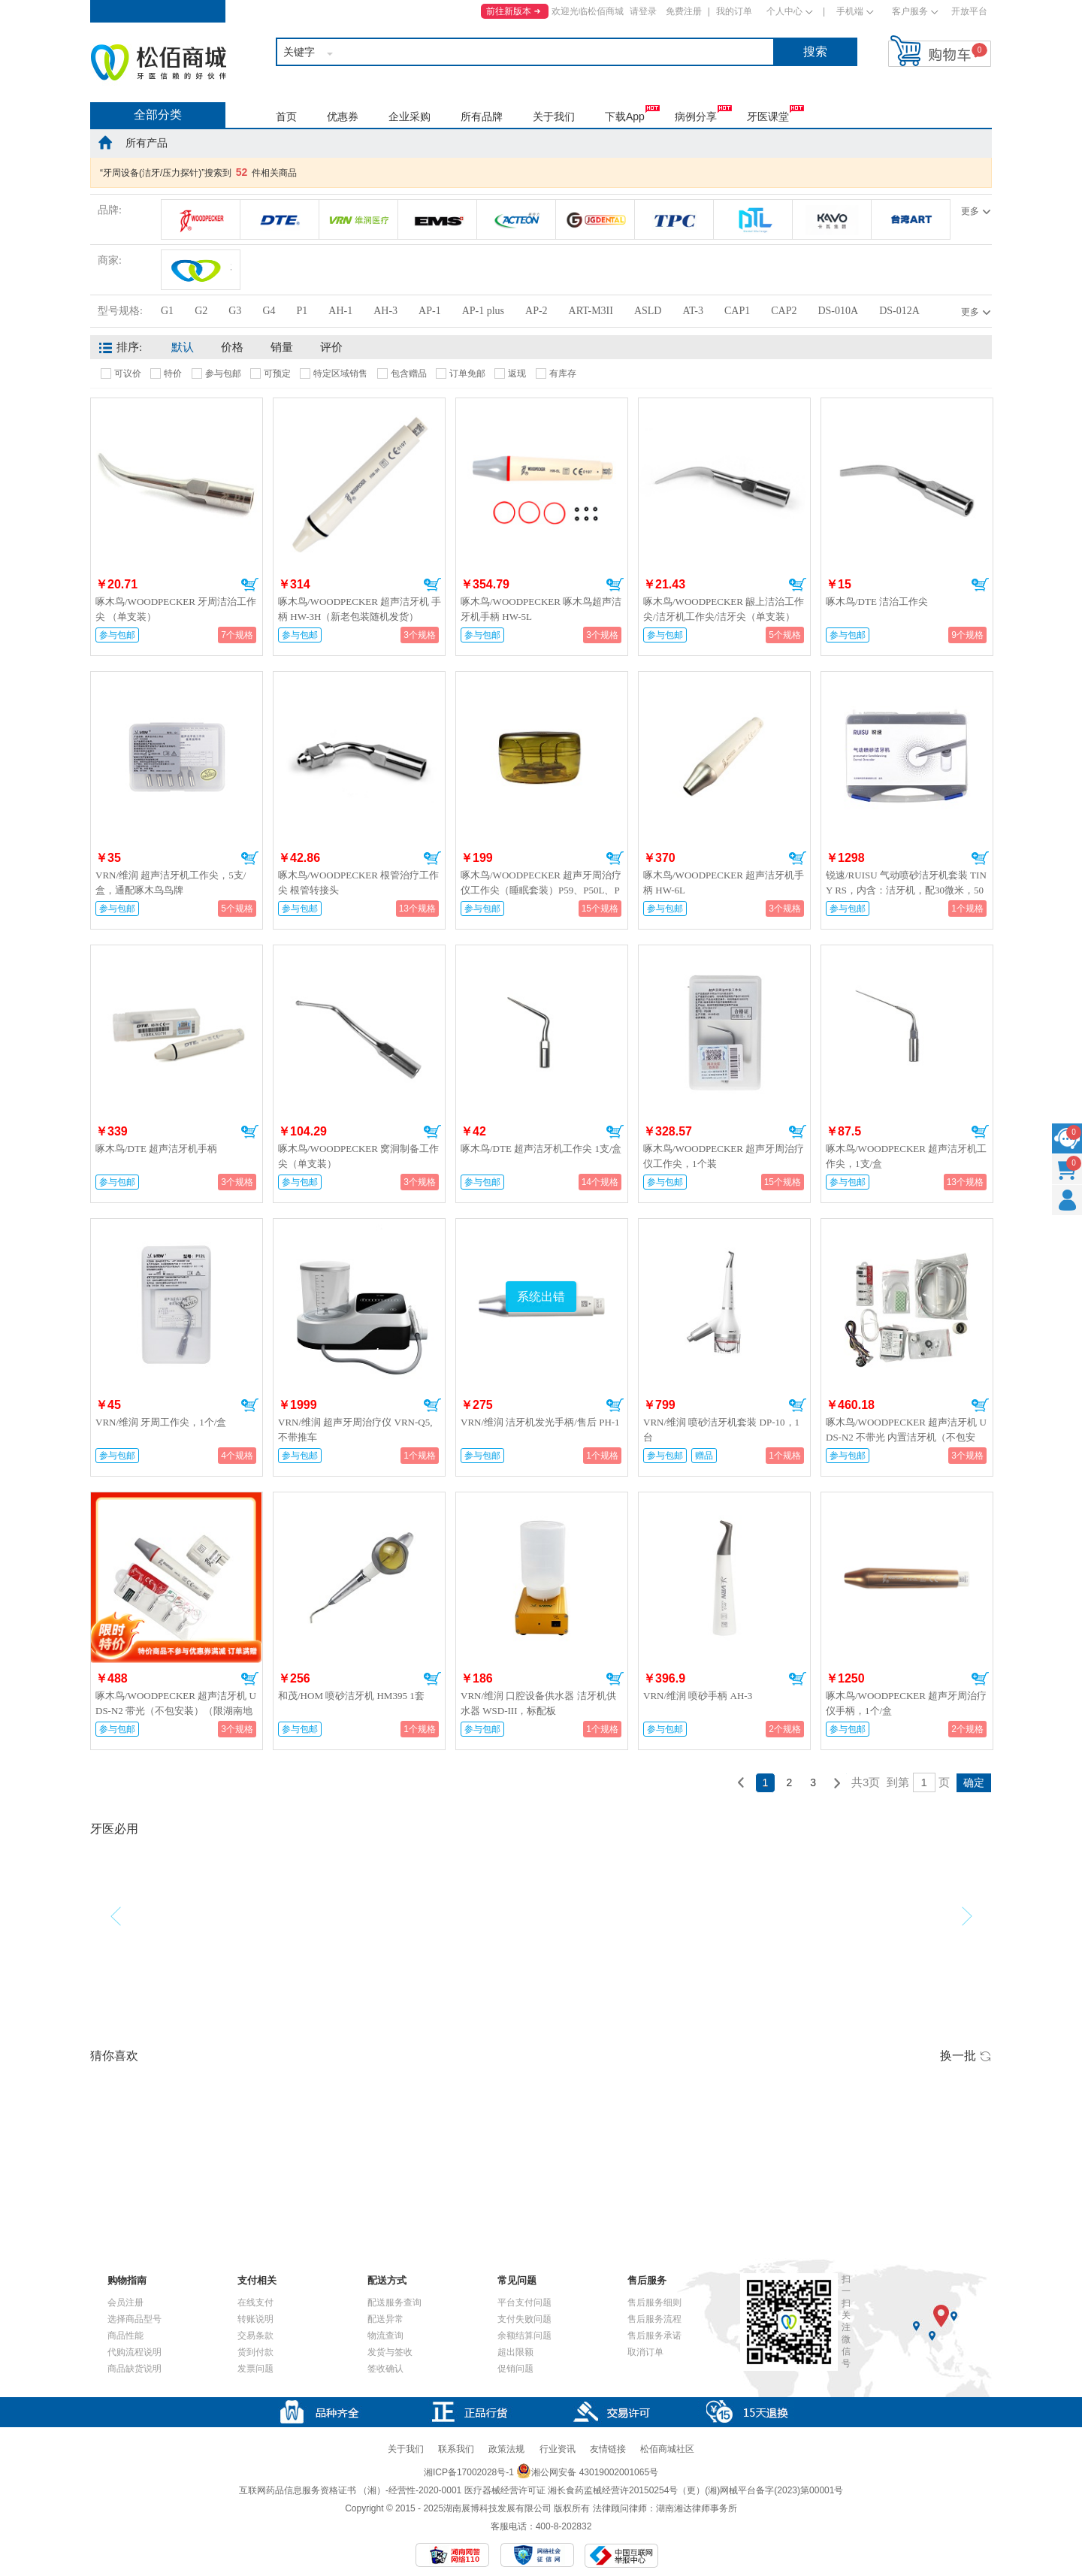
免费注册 (684, 11)
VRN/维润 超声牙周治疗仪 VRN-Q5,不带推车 (355, 1429)
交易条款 (255, 2335)
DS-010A (838, 310)
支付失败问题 (524, 2319)
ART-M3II (591, 310)
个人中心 (784, 11)
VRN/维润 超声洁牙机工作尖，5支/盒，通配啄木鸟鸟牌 (170, 882)
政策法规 (506, 2449)
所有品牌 (482, 116)
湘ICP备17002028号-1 (469, 2472)
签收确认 (385, 2368)
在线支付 (255, 2302)
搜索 (815, 51)
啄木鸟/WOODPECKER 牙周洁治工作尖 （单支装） (175, 609)
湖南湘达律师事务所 (696, 2508)
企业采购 (409, 116)
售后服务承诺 (654, 2335)
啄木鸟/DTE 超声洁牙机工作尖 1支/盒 (541, 1148)
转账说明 (255, 2319)
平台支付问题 (524, 2302)
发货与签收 (390, 2352)
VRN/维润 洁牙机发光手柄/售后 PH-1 (540, 1422)
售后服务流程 (654, 2319)
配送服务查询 (394, 2302)
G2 (201, 310)
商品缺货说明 (134, 2368)
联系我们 (456, 2449)
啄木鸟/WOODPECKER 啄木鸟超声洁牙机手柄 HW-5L (541, 609)
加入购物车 (249, 584)
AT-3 (692, 310)
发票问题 (255, 2368)
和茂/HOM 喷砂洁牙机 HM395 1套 (351, 1695)
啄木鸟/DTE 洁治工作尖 (877, 601)
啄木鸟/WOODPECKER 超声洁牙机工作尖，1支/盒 (906, 1156)
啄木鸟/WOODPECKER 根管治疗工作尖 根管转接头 (358, 882)
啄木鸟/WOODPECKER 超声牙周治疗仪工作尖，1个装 (723, 1156)
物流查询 (385, 2335)
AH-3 (385, 310)
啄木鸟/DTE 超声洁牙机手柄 (156, 1148)
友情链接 (608, 2449)
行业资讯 (557, 2449)
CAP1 (737, 310)
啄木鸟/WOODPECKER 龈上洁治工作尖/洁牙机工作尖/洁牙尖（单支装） (723, 609)
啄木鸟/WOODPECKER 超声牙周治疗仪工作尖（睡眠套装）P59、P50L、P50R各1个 (541, 890)
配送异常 (385, 2319)
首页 (286, 116)
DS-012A (899, 310)
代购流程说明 (134, 2352)
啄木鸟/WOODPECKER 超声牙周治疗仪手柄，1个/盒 (906, 1703)
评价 (331, 347)
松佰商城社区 (667, 2449)
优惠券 (342, 116)
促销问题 (515, 2368)
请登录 (643, 11)
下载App (625, 116)
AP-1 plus (483, 310)
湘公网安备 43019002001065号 (587, 2472)
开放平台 (969, 11)
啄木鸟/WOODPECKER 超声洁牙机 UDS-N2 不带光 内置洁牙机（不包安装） (906, 1437)
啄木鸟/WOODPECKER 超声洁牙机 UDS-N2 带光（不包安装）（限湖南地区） (175, 1710)
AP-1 (430, 310)
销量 (281, 347)
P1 (302, 310)
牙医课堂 (768, 116)
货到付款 (255, 2352)
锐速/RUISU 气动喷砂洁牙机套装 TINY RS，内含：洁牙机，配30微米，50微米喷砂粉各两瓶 (906, 890)
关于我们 (554, 116)
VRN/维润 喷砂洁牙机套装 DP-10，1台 (721, 1429)
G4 (268, 310)
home (105, 142)
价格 (232, 347)
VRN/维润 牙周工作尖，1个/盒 (160, 1422)
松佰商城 (158, 62)
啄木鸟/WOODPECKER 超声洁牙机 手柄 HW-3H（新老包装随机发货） (359, 609)
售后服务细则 (654, 2302)
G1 (167, 310)
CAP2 (783, 310)
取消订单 (645, 2352)
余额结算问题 (524, 2335)
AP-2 (536, 310)
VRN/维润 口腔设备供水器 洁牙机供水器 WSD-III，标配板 (538, 1703)
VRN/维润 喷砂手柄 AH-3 (697, 1695)
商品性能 (125, 2335)
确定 (973, 1782)
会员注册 (125, 2302)
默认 (182, 347)
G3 (234, 310)
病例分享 (696, 116)
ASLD (648, 310)
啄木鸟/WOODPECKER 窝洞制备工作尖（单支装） (358, 1156)
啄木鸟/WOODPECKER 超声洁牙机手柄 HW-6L (723, 882)
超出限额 (515, 2352)
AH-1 (340, 310)
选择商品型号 (134, 2319)
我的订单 (734, 11)
